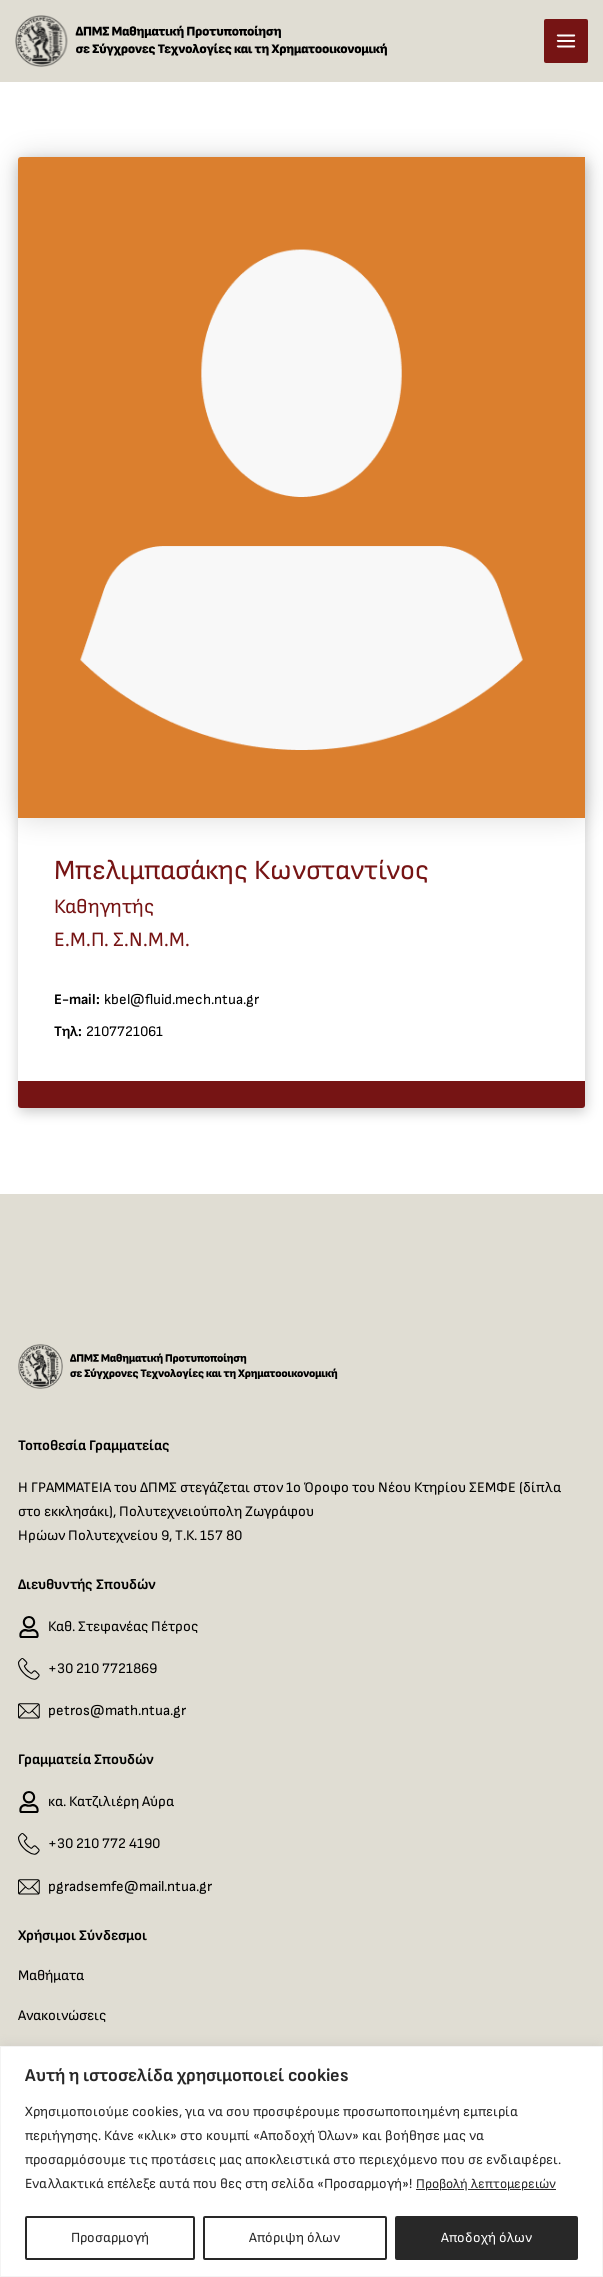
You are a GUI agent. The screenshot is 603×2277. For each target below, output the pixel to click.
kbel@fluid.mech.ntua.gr (181, 1010)
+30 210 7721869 (102, 1668)
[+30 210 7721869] (29, 1669)
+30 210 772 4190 (104, 1843)
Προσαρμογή (110, 2237)
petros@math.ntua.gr (117, 1710)
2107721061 (124, 1042)
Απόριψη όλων (294, 2237)
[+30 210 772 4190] (29, 1845)
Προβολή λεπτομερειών (489, 2183)
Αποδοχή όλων (486, 2237)
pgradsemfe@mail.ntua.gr (130, 1886)
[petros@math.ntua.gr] (29, 1711)
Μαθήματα (51, 1975)
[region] (301, 2161)
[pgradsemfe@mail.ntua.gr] (29, 1887)
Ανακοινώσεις (62, 2015)
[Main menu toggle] (566, 46)
